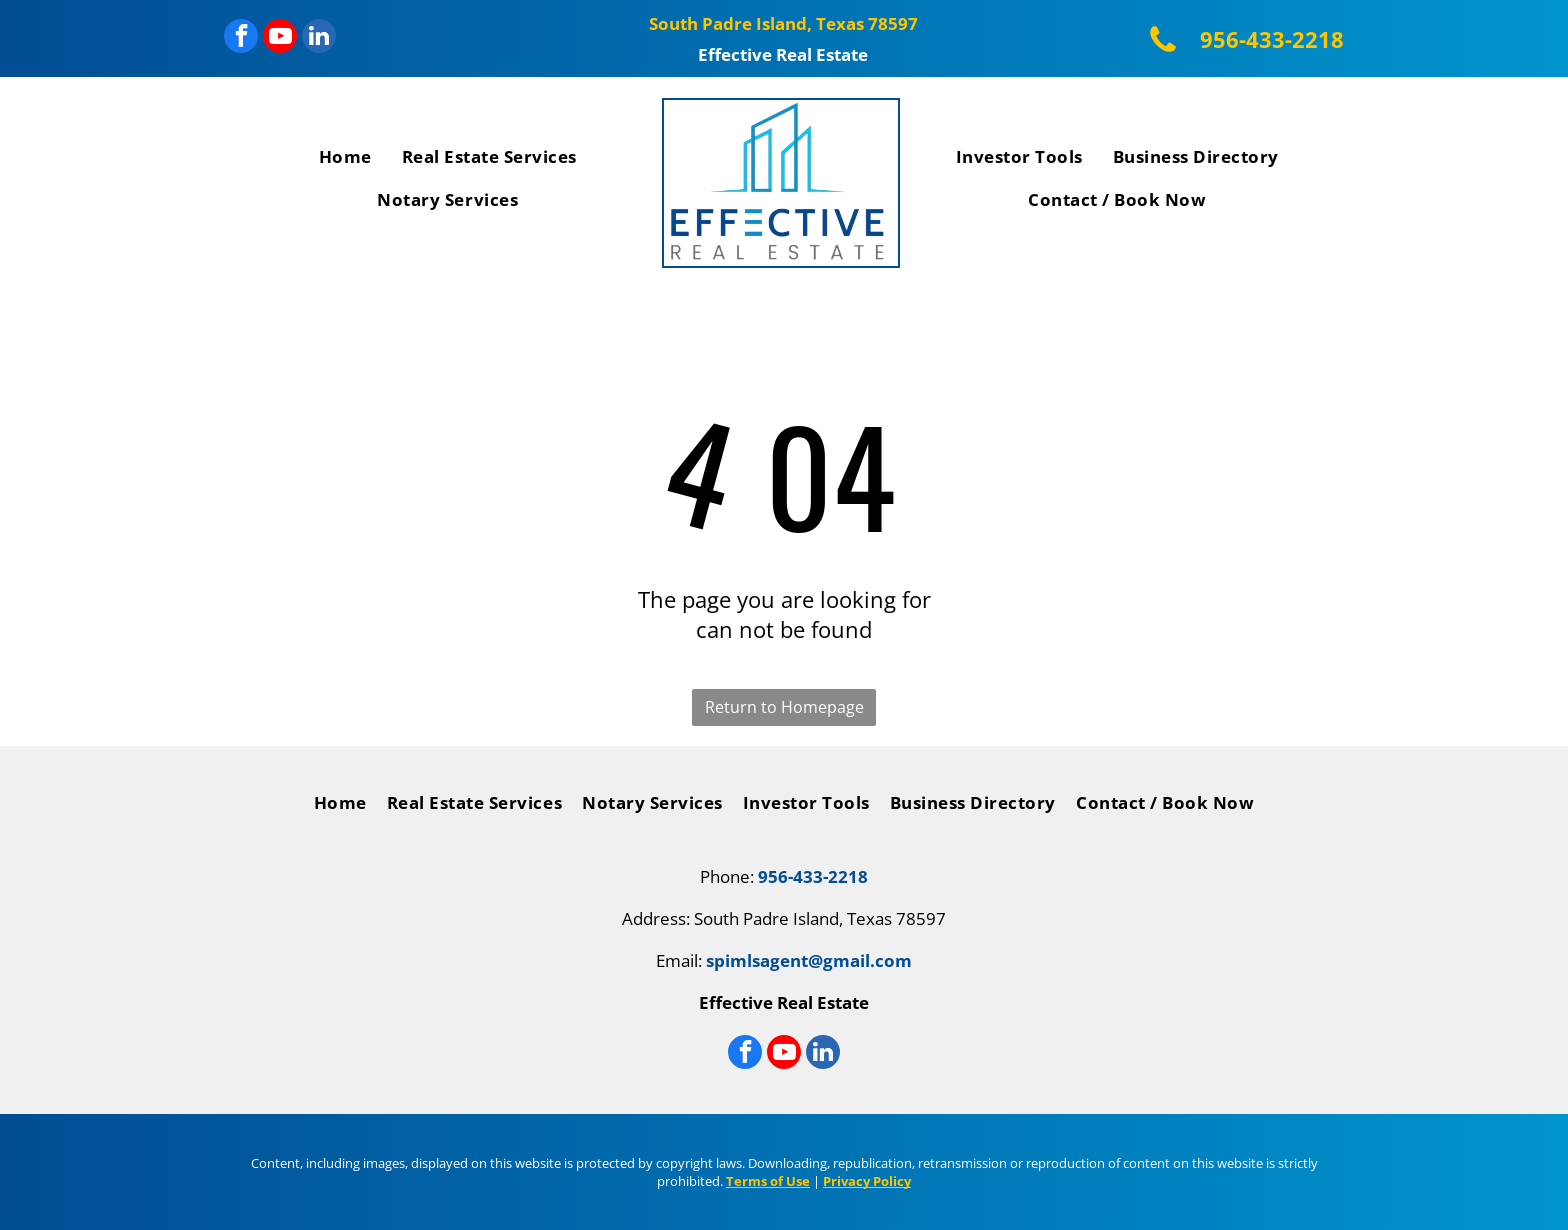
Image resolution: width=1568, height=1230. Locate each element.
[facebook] (241, 38)
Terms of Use (768, 1181)
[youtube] (280, 38)
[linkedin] (319, 38)
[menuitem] (345, 161)
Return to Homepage (784, 707)
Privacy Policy (867, 1181)
